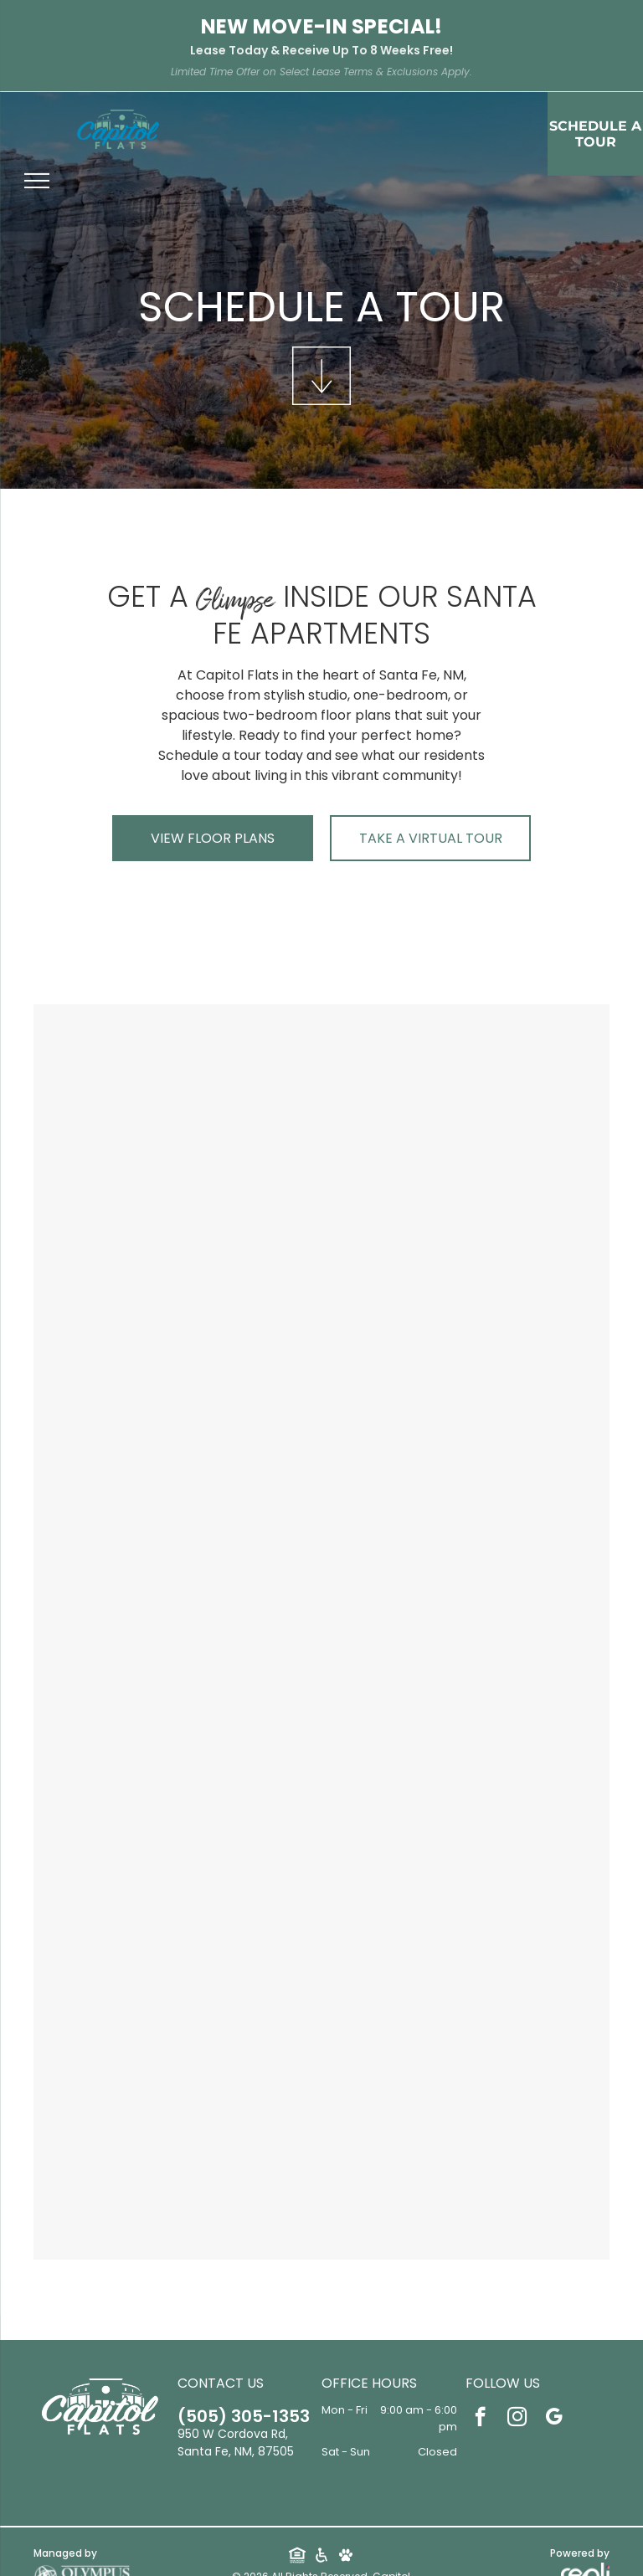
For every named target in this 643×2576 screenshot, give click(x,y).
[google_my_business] (553, 2418)
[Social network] (296, 2556)
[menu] (37, 181)
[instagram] (517, 2418)
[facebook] (480, 2418)
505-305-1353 (237, 2416)
